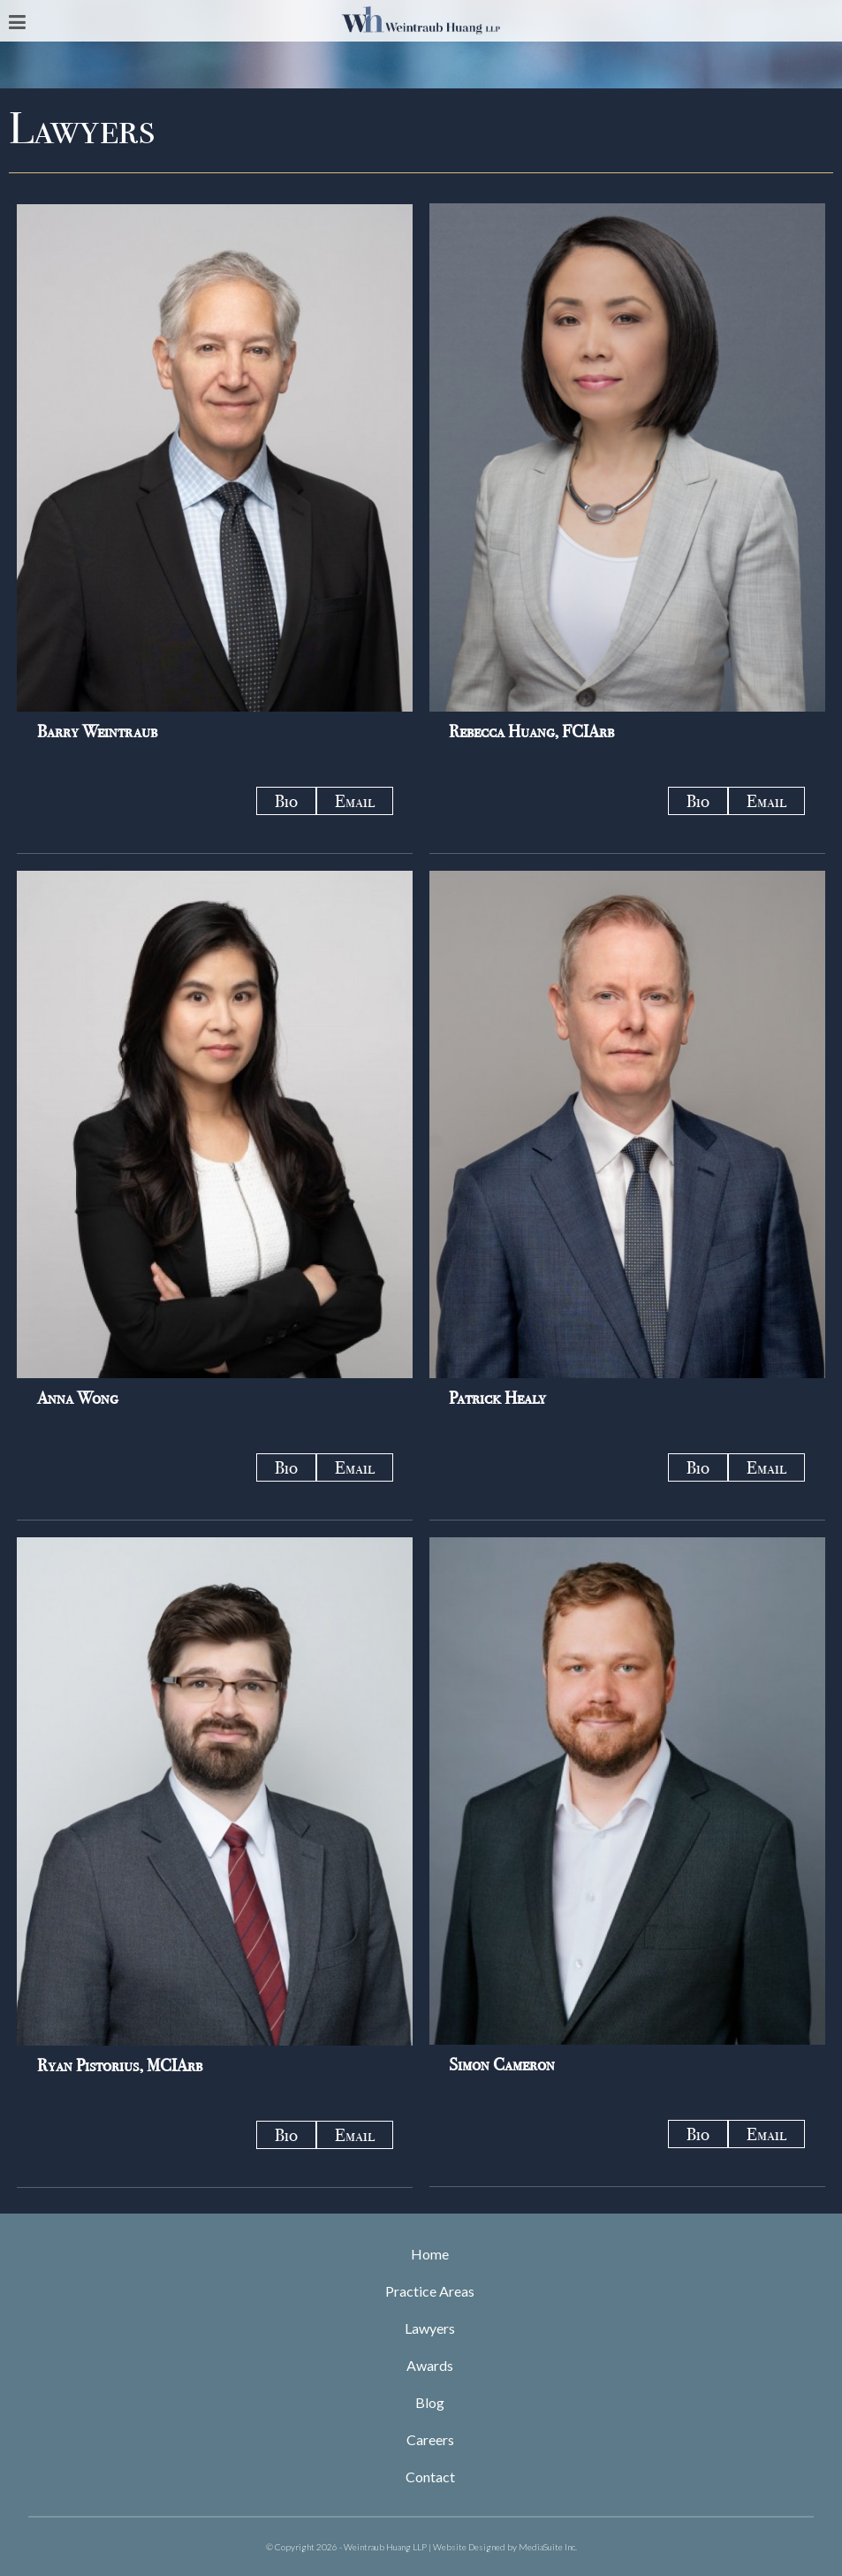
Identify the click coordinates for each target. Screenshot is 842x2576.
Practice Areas (429, 2291)
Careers (430, 2439)
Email (355, 801)
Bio (286, 801)
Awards (429, 2365)
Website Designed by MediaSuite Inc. (505, 2547)
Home (430, 2253)
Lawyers (430, 2328)
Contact (430, 2476)
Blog (429, 2402)
